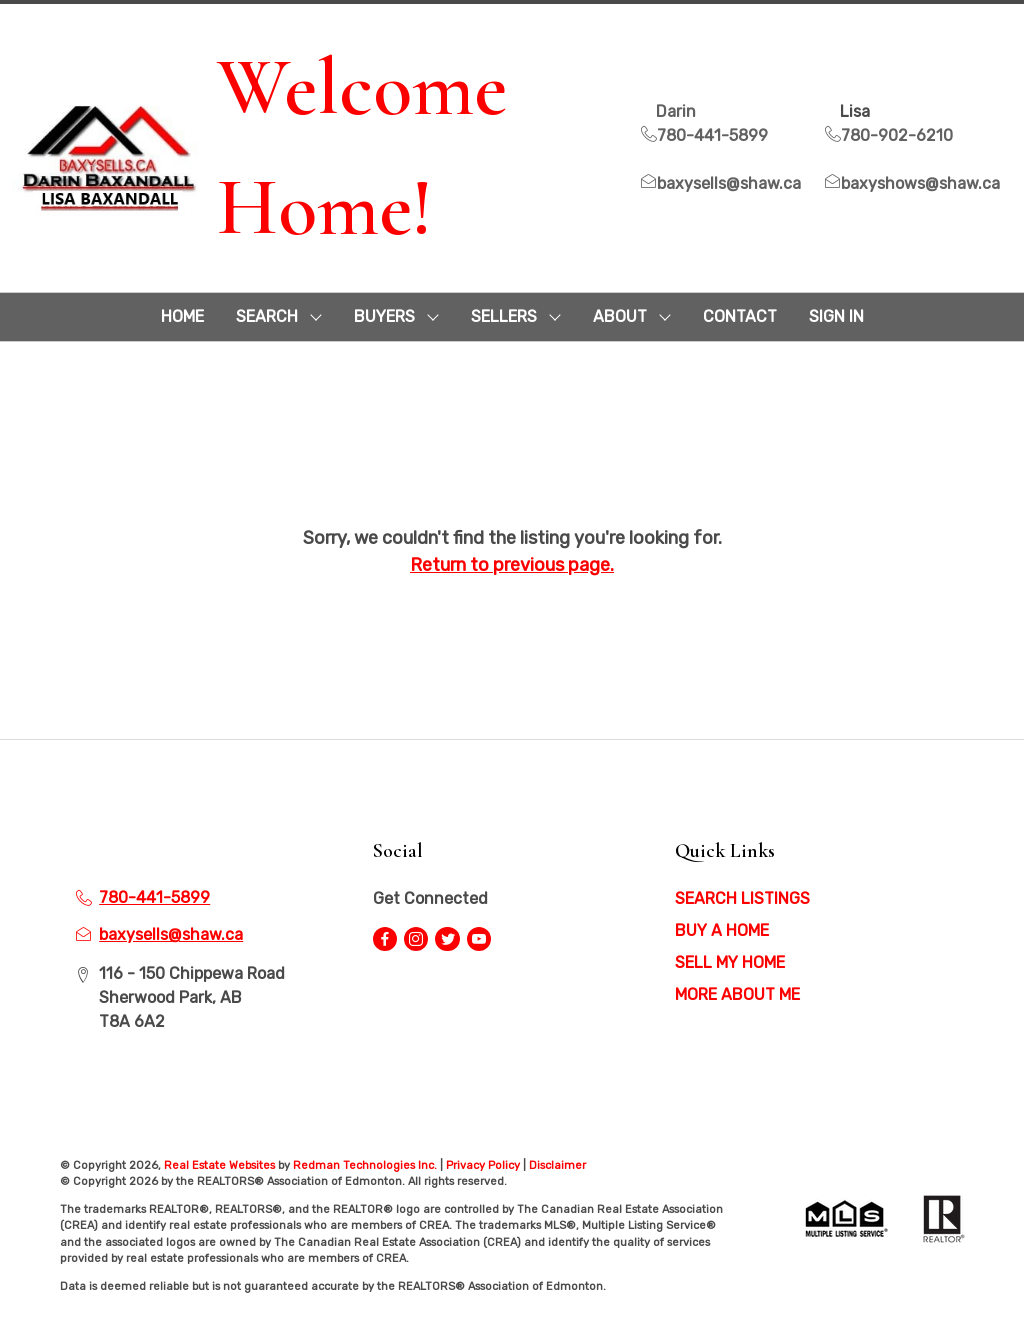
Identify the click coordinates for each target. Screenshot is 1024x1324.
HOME (182, 316)
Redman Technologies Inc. (366, 1165)
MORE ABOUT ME (737, 994)
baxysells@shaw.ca (721, 183)
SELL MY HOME (730, 962)
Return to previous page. (512, 565)
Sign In (836, 316)
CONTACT (740, 316)
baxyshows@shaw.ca (912, 183)
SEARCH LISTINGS (742, 898)
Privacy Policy (483, 1165)
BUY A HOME (722, 930)
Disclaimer (557, 1165)
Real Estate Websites (221, 1165)
